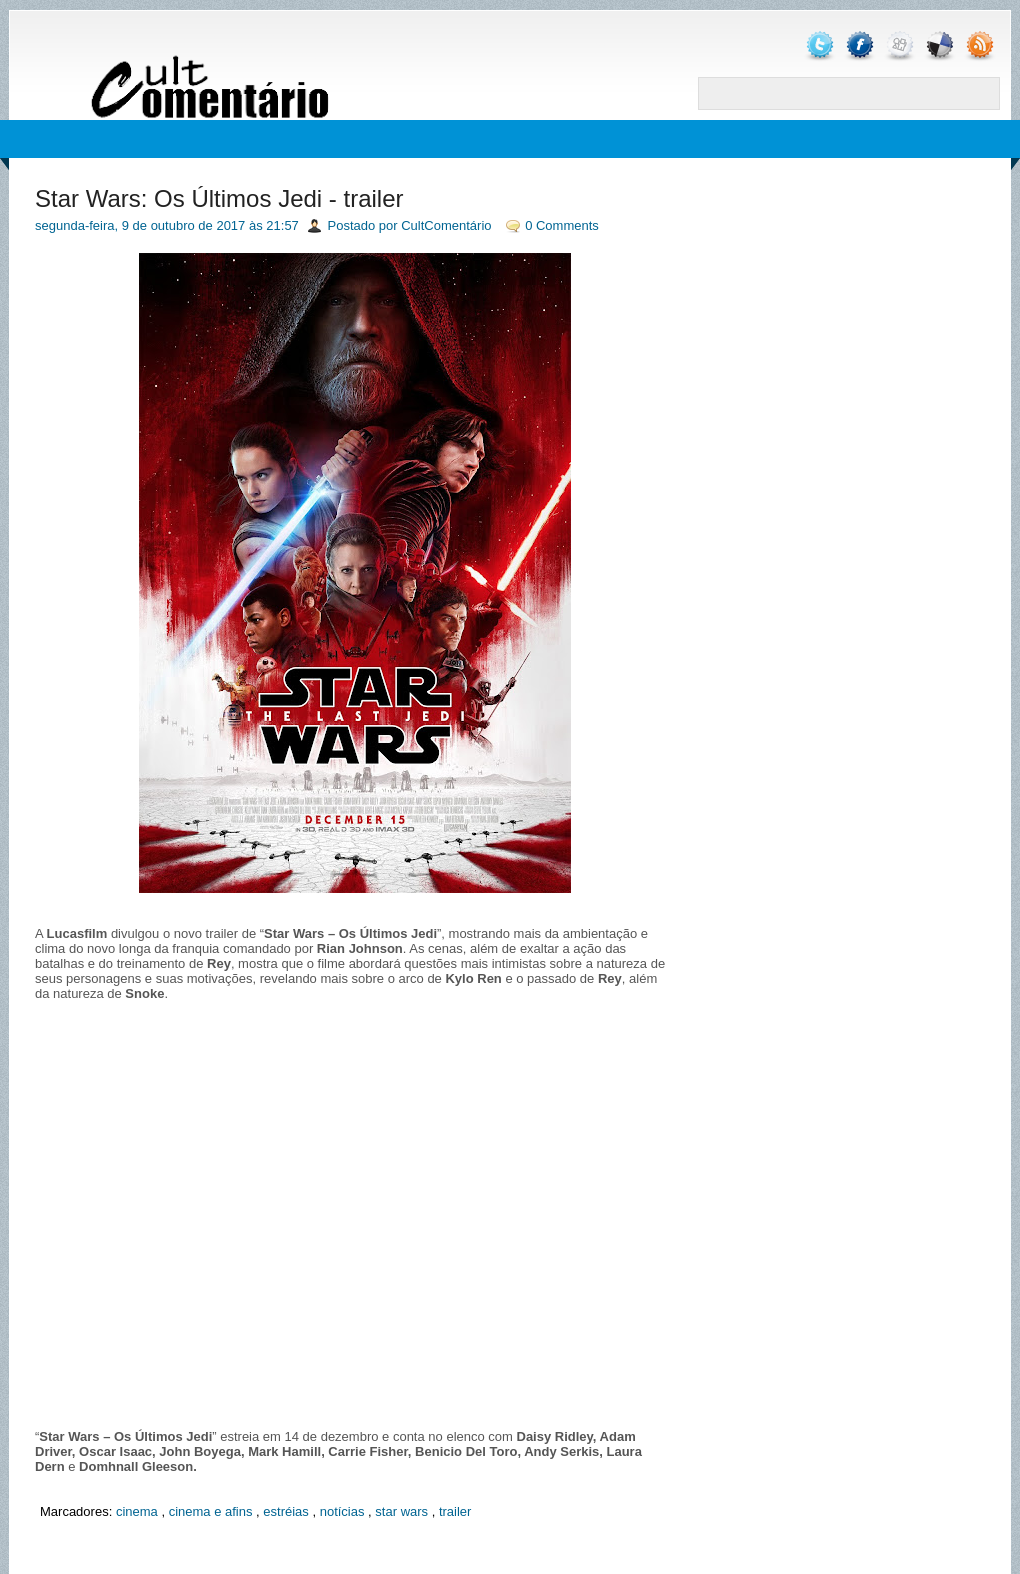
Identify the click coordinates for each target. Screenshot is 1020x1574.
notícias (342, 1511)
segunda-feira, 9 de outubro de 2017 (140, 225)
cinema (137, 1511)
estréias (286, 1511)
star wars (401, 1511)
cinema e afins (211, 1511)
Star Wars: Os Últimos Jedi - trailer (219, 198)
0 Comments (562, 225)
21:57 (282, 225)
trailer (455, 1511)
